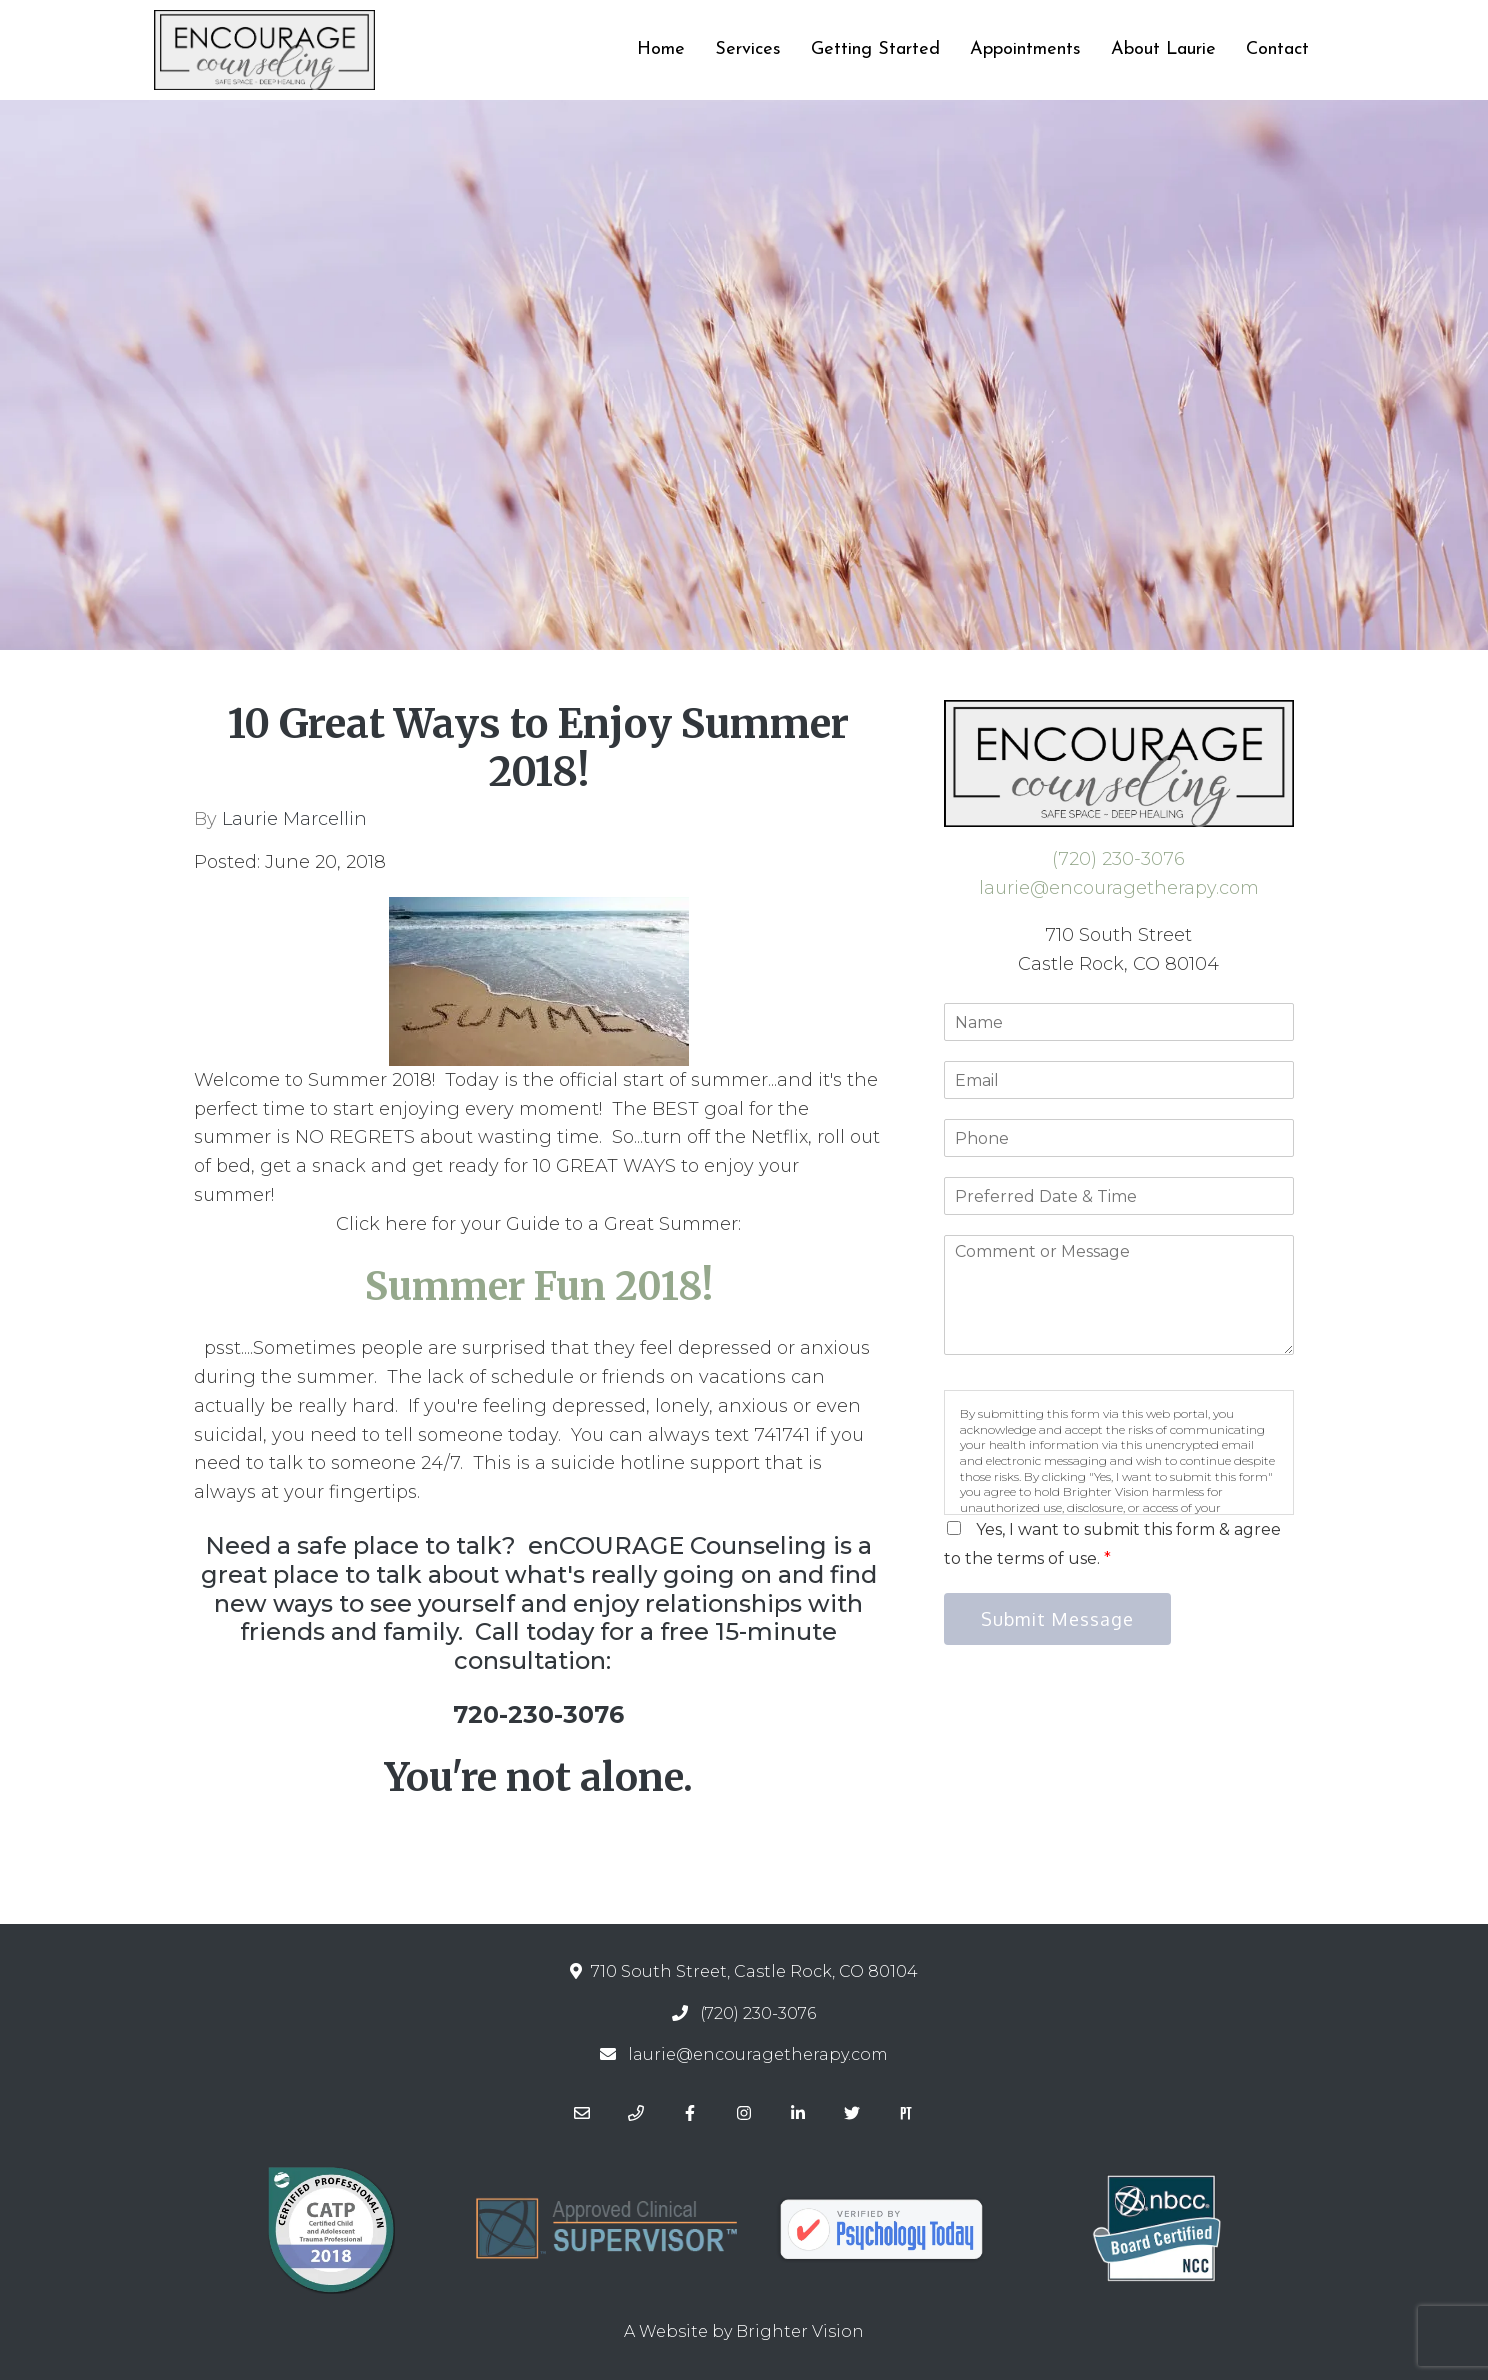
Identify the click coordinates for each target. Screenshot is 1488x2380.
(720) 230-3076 (1118, 859)
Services (748, 49)
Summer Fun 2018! (539, 1286)
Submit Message (1057, 1619)
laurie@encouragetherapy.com (1119, 888)
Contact (1277, 49)
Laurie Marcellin (294, 819)
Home (661, 49)
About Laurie (1163, 49)
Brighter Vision (800, 2331)
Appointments (1025, 49)
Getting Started (875, 49)
